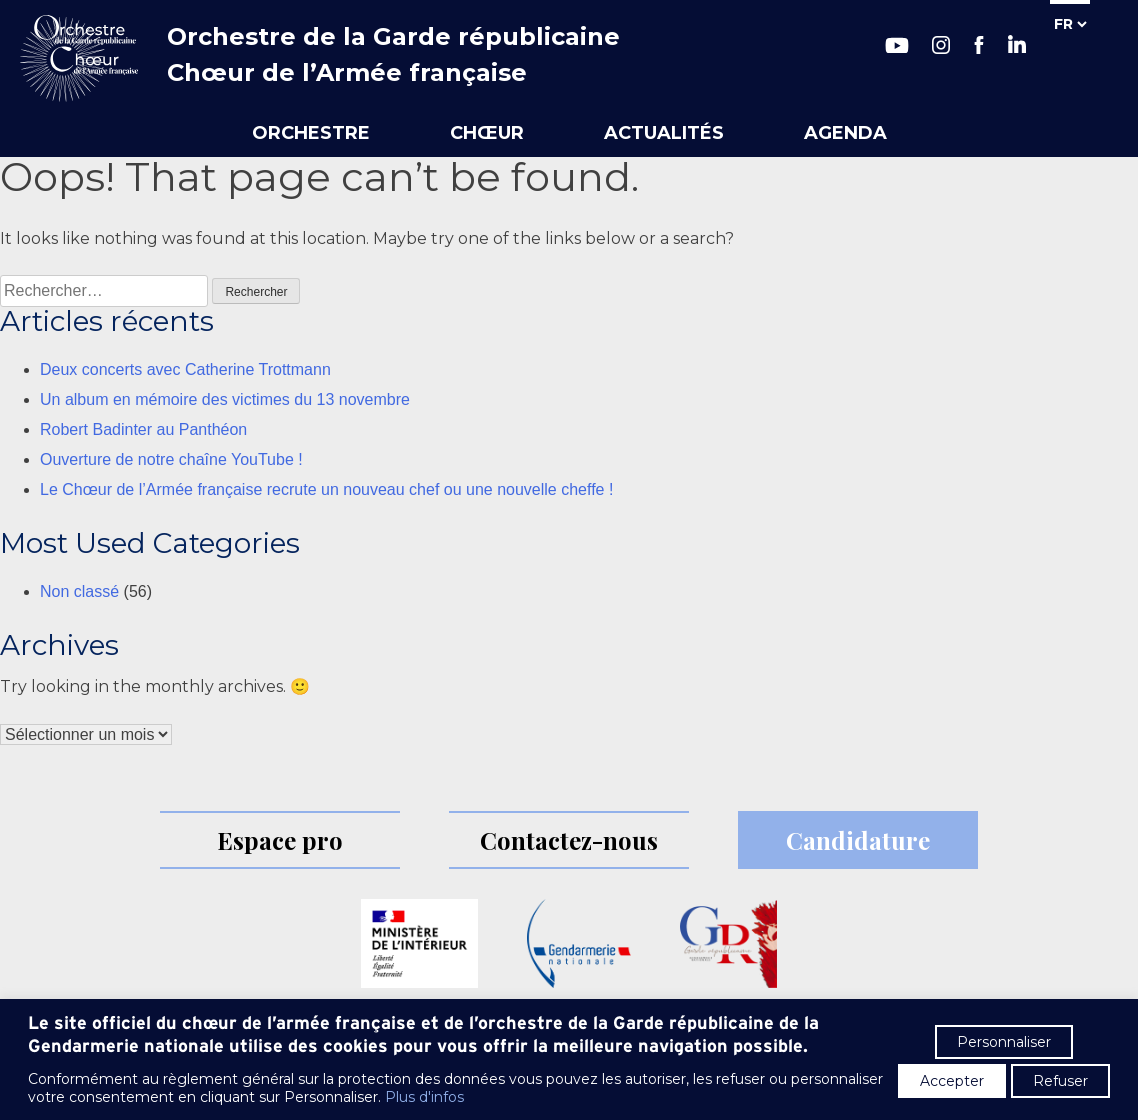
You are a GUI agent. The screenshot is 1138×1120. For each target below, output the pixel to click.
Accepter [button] (952, 1081)
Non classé (79, 591)
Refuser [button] (1060, 1081)
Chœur (487, 133)
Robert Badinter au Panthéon (143, 429)
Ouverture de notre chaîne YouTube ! (171, 459)
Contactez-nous (569, 840)
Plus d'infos (424, 1097)
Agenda (845, 133)
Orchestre (311, 133)
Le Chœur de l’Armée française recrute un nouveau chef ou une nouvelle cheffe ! (326, 489)
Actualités (664, 133)
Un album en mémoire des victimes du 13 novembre (225, 399)
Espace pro (280, 840)
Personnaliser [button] (1004, 1042)
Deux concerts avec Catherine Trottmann (185, 369)
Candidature (858, 840)
